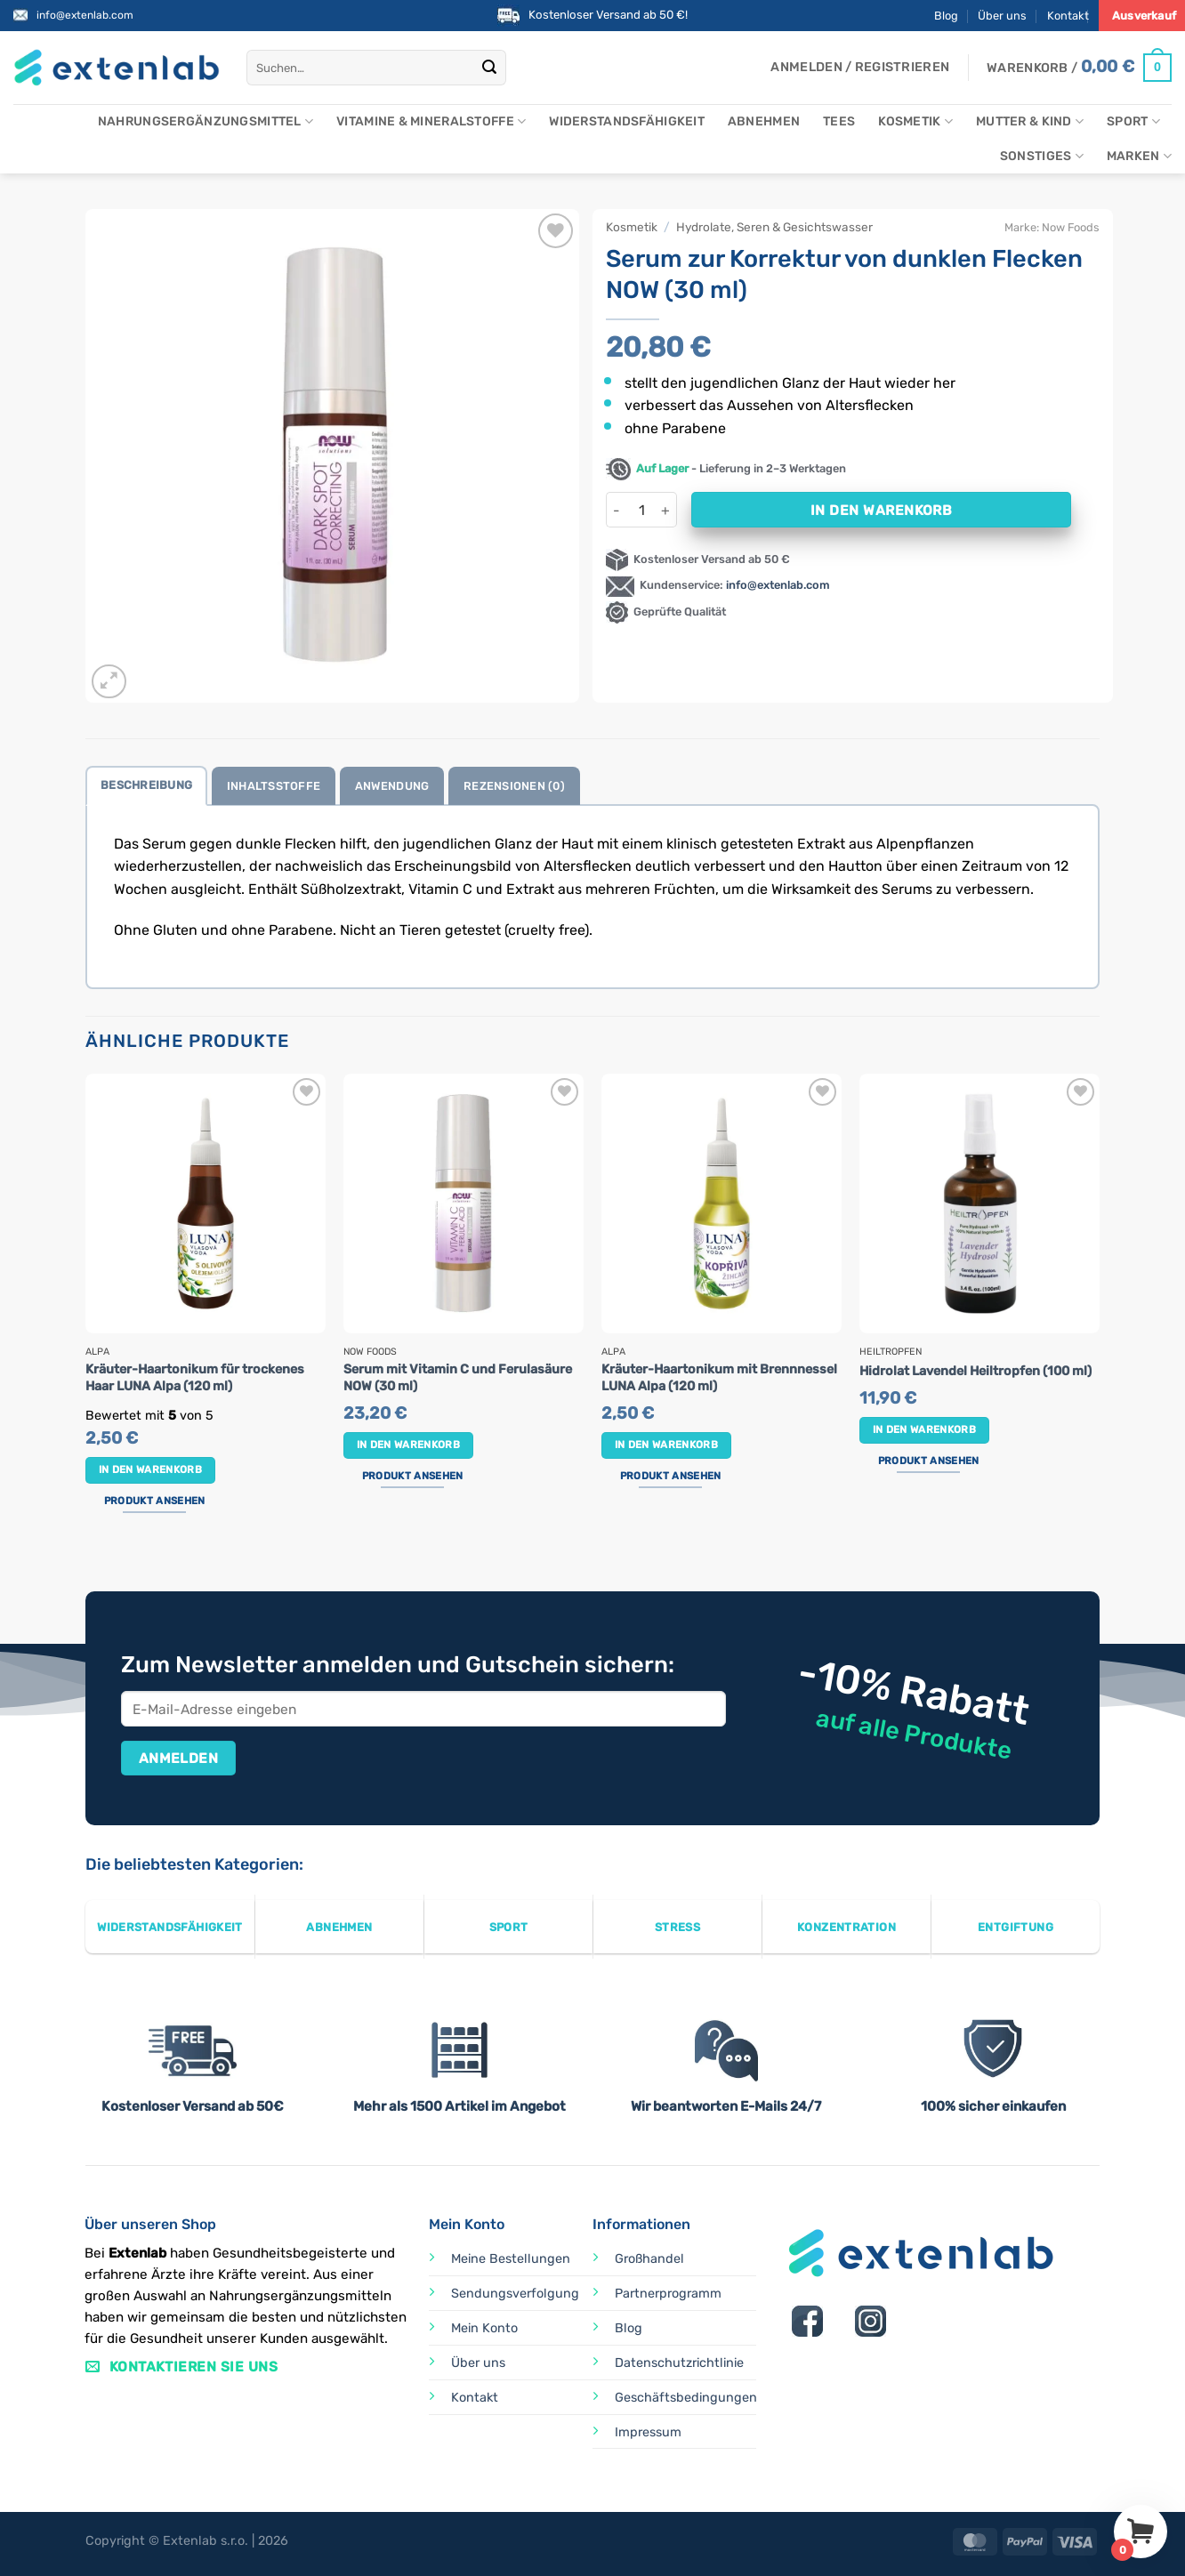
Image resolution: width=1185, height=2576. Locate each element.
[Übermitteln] (490, 67)
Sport (1133, 121)
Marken (1139, 156)
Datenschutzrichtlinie (679, 2363)
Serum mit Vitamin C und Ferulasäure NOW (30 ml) (457, 1378)
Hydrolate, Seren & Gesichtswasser (774, 227)
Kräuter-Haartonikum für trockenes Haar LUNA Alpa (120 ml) (194, 1378)
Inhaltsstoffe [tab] (273, 786)
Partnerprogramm (668, 2293)
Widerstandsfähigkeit (627, 121)
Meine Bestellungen (510, 2258)
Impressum (648, 2432)
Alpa (97, 1352)
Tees (839, 121)
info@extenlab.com (84, 15)
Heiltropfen (890, 1352)
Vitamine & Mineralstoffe (431, 121)
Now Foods (1071, 227)
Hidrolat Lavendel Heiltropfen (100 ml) (975, 1371)
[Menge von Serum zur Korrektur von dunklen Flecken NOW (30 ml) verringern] (616, 509)
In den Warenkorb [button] (151, 1469)
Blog (946, 15)
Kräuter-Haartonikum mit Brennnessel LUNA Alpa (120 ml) (719, 1378)
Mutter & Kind (1030, 121)
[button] (859, 68)
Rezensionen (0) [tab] (514, 786)
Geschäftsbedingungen (686, 2397)
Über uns (1002, 15)
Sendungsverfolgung (515, 2293)
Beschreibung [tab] (146, 785)
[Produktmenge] (641, 509)
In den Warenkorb (881, 510)
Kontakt (1068, 15)
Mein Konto (484, 2328)
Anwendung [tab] (392, 786)
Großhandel (649, 2258)
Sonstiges (1042, 156)
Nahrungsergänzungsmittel (205, 121)
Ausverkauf (1144, 15)
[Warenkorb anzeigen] (1079, 67)
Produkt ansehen (155, 1500)
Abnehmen (764, 121)
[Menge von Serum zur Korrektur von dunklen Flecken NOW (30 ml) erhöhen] (666, 509)
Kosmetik (915, 121)
